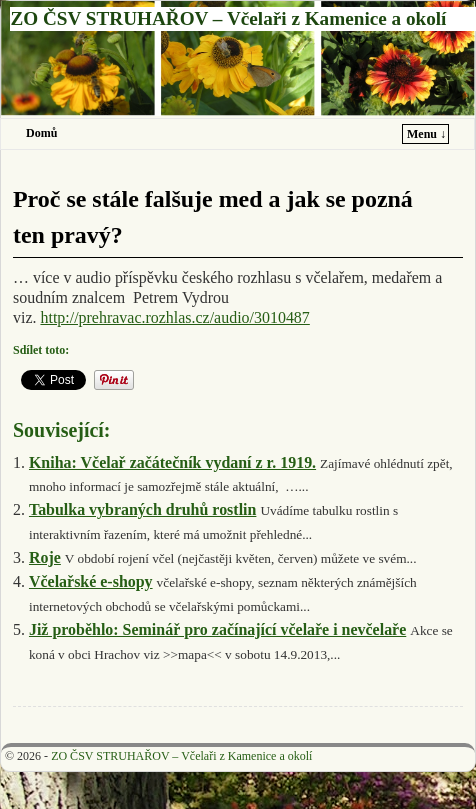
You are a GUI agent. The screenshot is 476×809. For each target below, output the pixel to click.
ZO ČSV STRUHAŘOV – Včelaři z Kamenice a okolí (228, 18)
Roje (45, 557)
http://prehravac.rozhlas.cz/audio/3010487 (174, 317)
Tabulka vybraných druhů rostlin (142, 509)
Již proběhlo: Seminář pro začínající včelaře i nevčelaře (217, 629)
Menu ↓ (426, 134)
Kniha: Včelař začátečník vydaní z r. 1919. (172, 462)
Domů (41, 133)
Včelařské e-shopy (91, 581)
